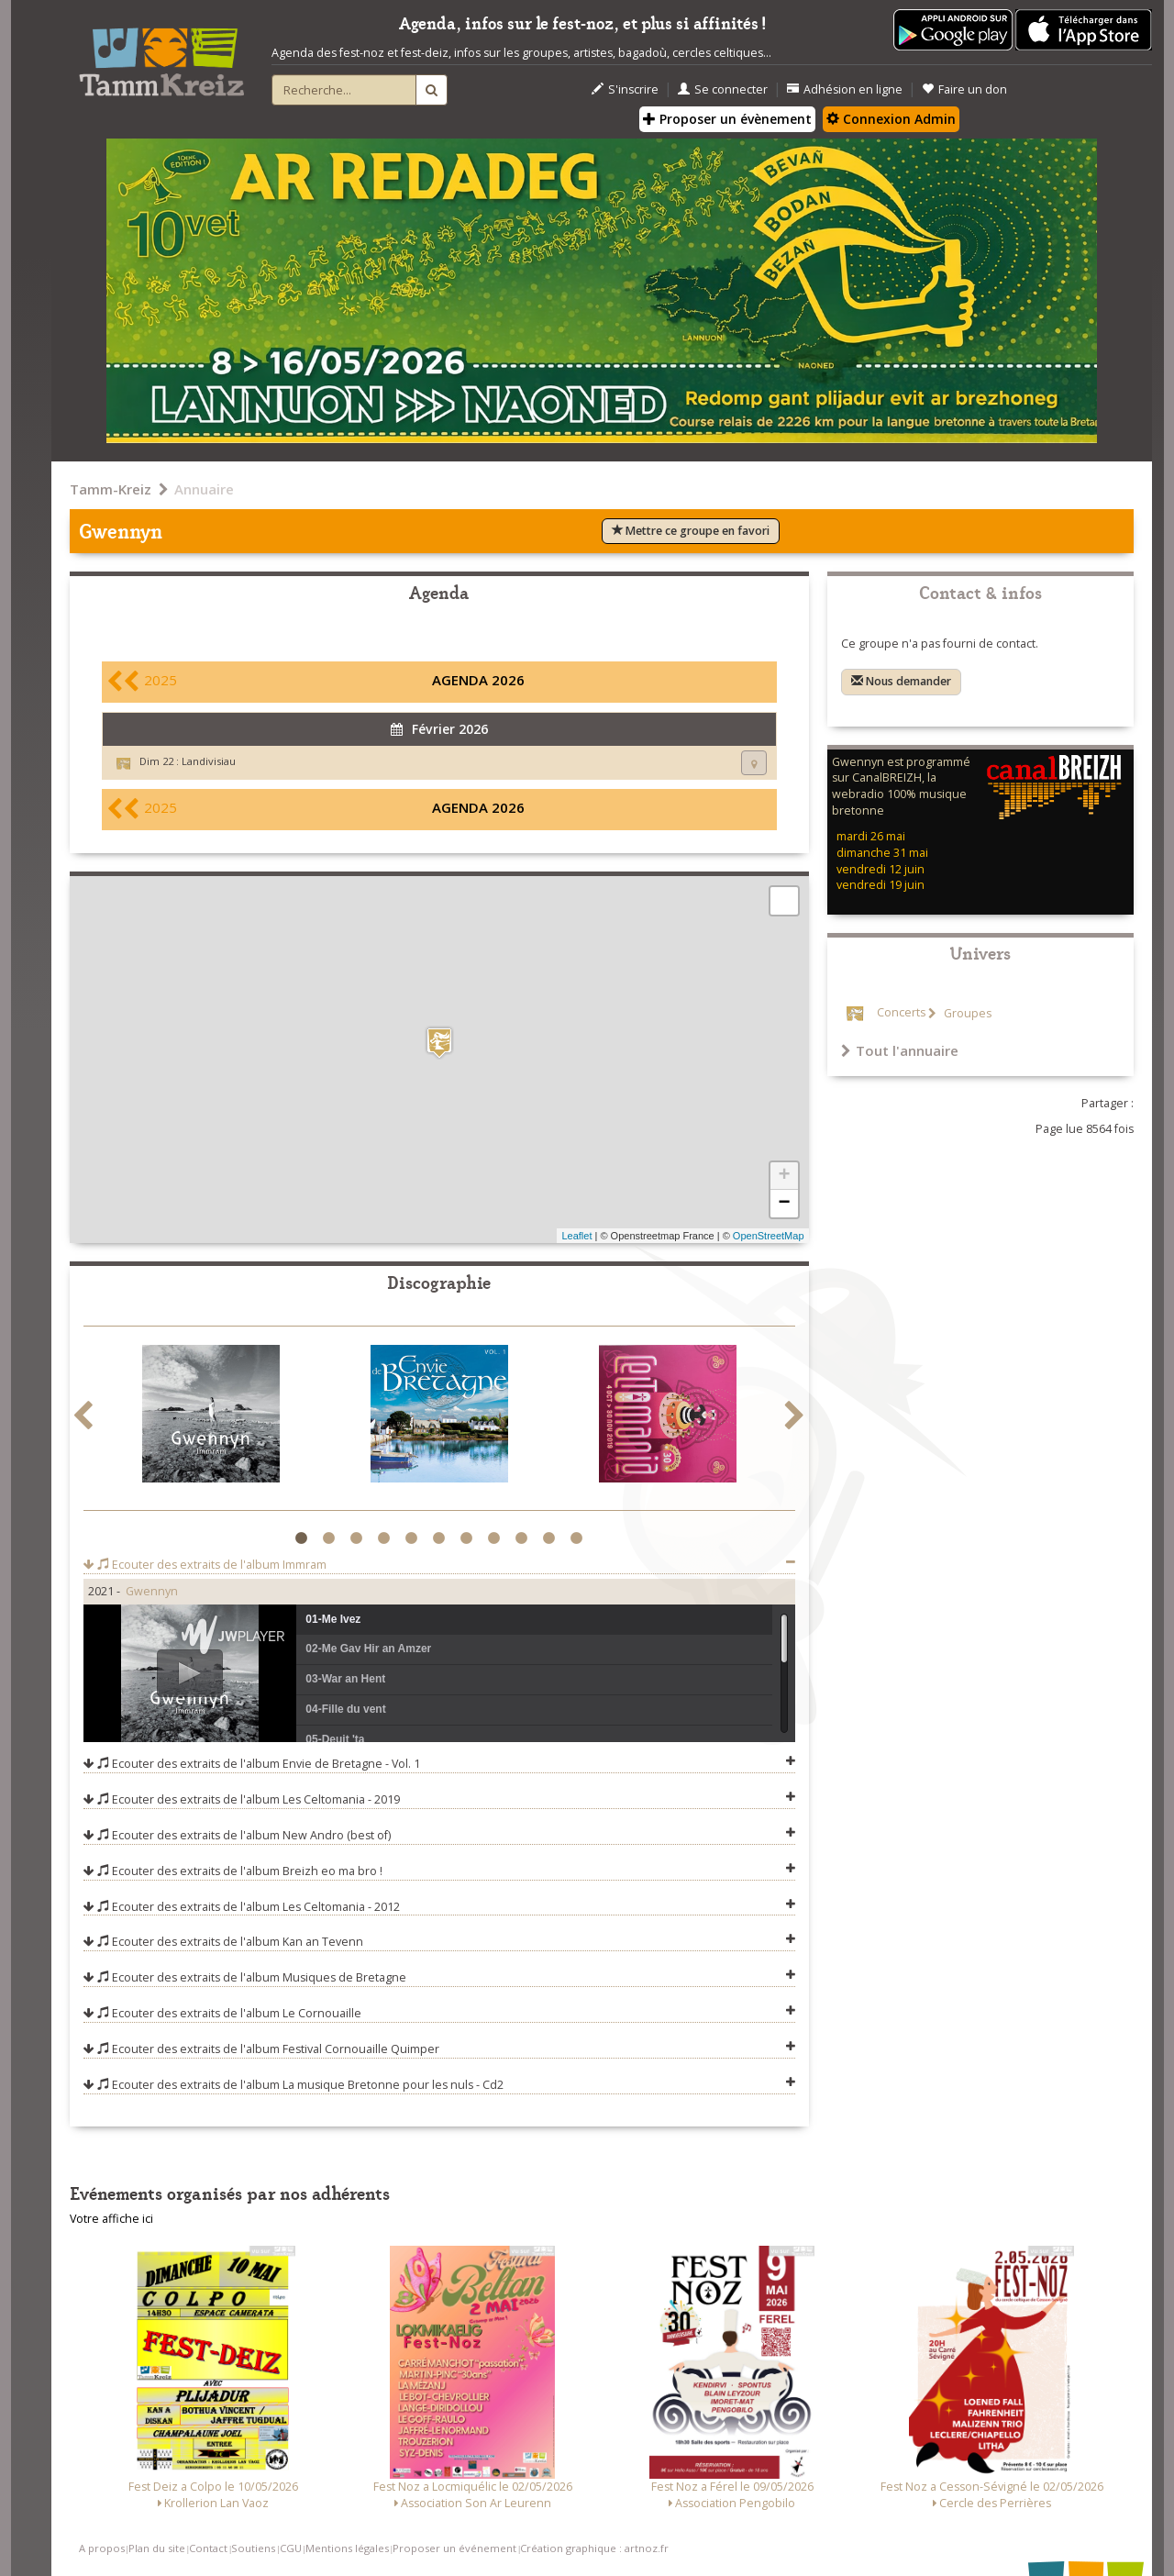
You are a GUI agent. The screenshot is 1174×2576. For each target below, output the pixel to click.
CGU (291, 2548)
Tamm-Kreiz (110, 489)
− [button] (784, 1203)
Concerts (901, 1013)
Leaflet (576, 1235)
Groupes (966, 1013)
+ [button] (784, 1176)
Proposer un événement (454, 2548)
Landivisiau (209, 761)
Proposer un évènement (727, 119)
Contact (208, 2548)
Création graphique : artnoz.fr (594, 2548)
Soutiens (253, 2548)
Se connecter (723, 89)
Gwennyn (152, 1591)
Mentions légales (347, 2548)
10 (552, 1538)
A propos (102, 2548)
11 (579, 1538)
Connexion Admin (891, 119)
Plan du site (156, 2548)
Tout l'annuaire (899, 1050)
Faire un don (964, 89)
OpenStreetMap (768, 1235)
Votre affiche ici (111, 2218)
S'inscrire (625, 89)
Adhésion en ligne (845, 89)
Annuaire (204, 489)
